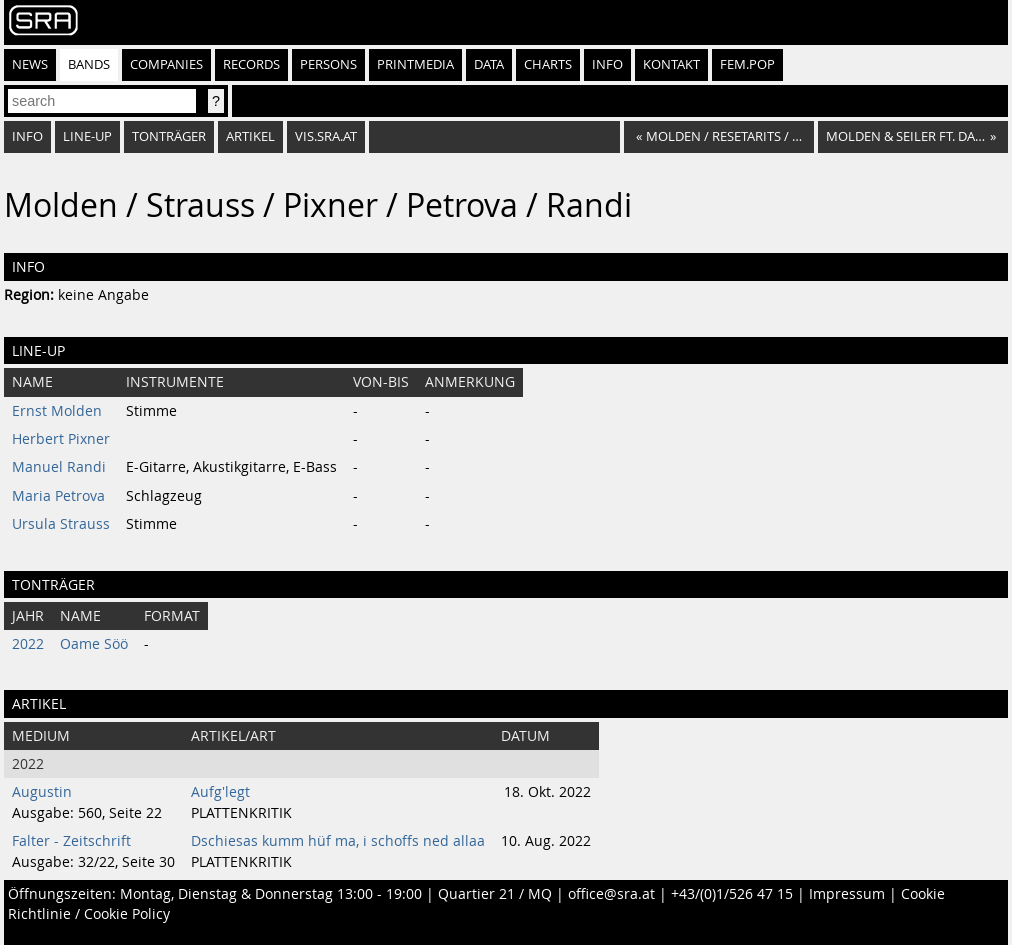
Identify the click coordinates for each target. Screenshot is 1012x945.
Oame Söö (94, 644)
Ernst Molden (57, 411)
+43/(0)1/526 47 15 (732, 894)
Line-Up (87, 136)
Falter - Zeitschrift (71, 841)
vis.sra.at (326, 136)
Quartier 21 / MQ (495, 894)
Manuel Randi (59, 467)
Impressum (847, 894)
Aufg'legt (220, 792)
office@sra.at (611, 894)
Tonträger (169, 136)
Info (607, 64)
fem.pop (747, 64)
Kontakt (671, 64)
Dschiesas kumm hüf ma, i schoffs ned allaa (338, 841)
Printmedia (415, 64)
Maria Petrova (58, 496)
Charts (548, 64)
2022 (28, 644)
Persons (328, 64)
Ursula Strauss (61, 524)
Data (489, 64)
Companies (166, 64)
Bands (89, 64)
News (30, 64)
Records (251, 64)
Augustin (42, 792)
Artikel (250, 136)
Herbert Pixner (61, 439)
